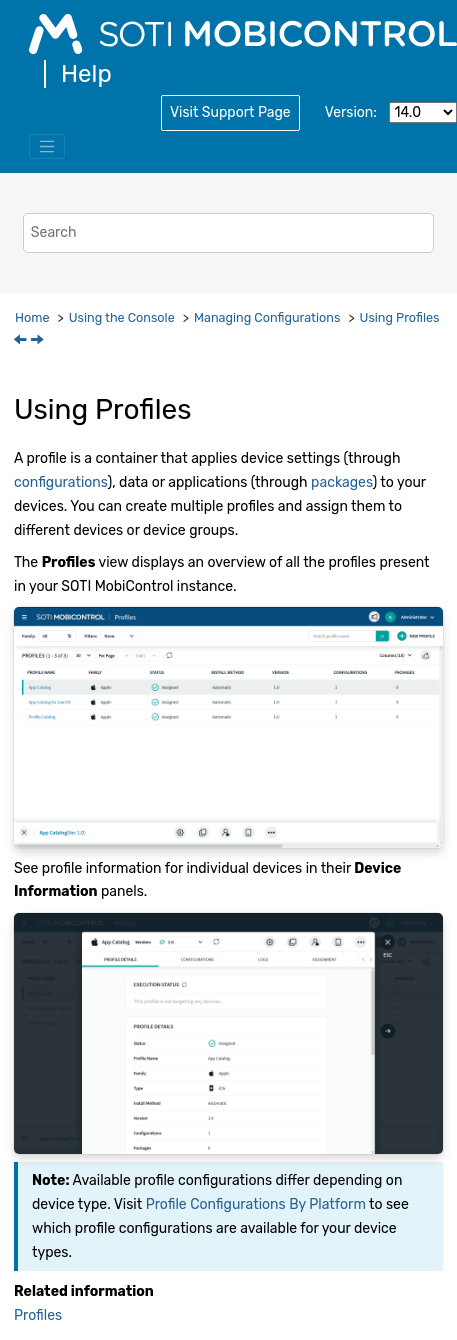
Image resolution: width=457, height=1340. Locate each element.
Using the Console (122, 317)
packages (341, 482)
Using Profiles (400, 317)
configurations (60, 482)
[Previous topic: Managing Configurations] (22, 341)
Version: (351, 112)
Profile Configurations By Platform (256, 1204)
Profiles (38, 1315)
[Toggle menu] (47, 147)
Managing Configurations (267, 317)
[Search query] (228, 232)
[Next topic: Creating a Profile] (39, 341)
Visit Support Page (230, 112)
